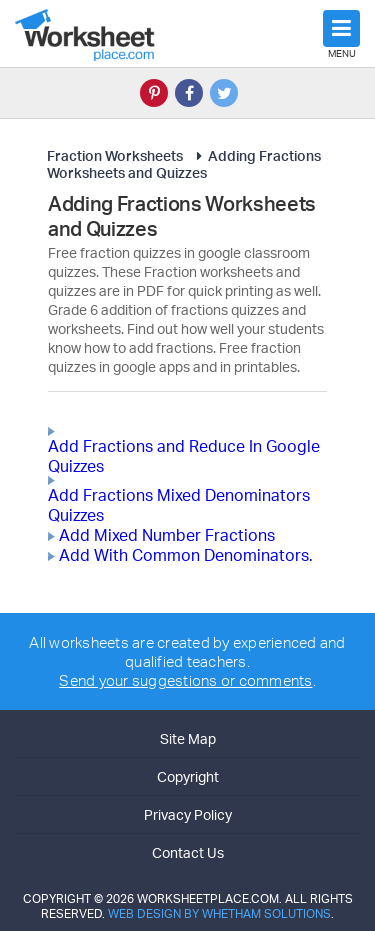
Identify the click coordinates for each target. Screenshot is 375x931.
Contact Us (188, 852)
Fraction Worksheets (115, 155)
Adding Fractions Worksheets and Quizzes (184, 164)
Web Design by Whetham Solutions (219, 913)
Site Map (188, 738)
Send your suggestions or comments (185, 680)
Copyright (188, 776)
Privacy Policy (188, 814)
